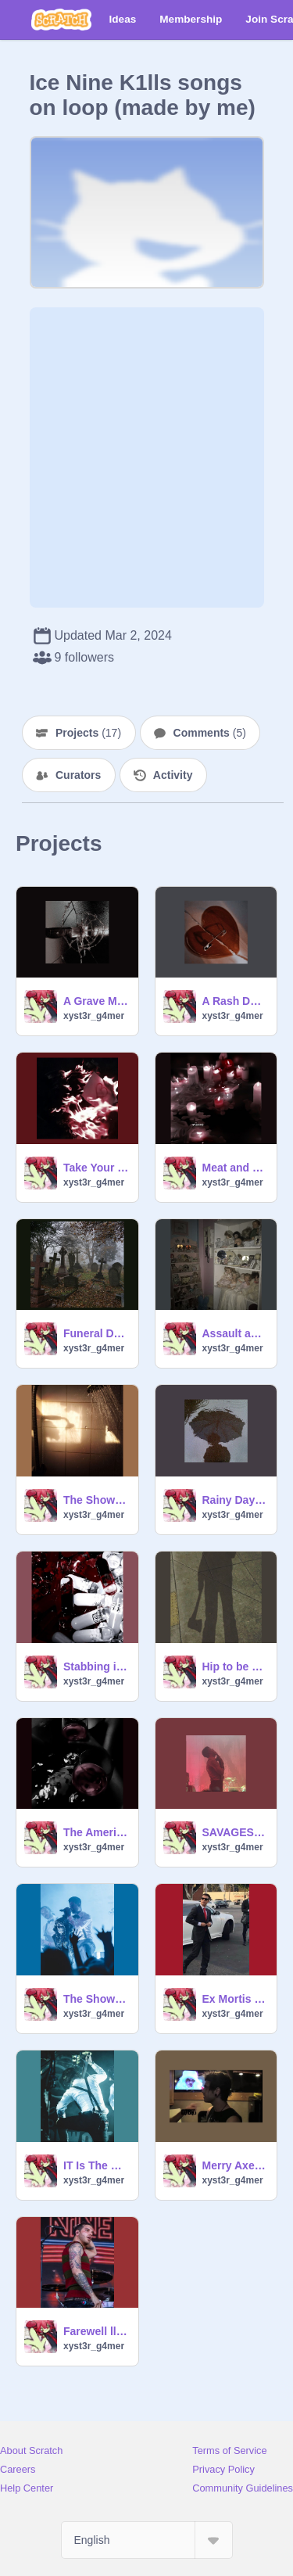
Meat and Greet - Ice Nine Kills (235, 1167)
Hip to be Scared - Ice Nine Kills (235, 1666)
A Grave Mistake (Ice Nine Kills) (96, 1001)
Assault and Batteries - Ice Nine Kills (235, 1333)
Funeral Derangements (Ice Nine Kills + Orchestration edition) (96, 1333)
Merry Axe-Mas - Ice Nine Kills (235, 2165)
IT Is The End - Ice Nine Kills (96, 2165)
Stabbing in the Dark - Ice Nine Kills (96, 1666)
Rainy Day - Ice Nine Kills (235, 1500)
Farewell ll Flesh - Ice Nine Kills (96, 2331)
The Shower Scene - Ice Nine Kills (96, 1500)
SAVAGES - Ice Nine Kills (235, 1832)
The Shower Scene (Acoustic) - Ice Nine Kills (96, 1999)
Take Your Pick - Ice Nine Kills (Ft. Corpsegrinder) (96, 1167)
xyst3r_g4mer (93, 1015)
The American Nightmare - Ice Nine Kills (96, 1832)
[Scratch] (61, 19)
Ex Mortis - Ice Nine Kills (235, 1999)
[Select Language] (147, 2540)
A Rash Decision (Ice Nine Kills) (235, 1001)
